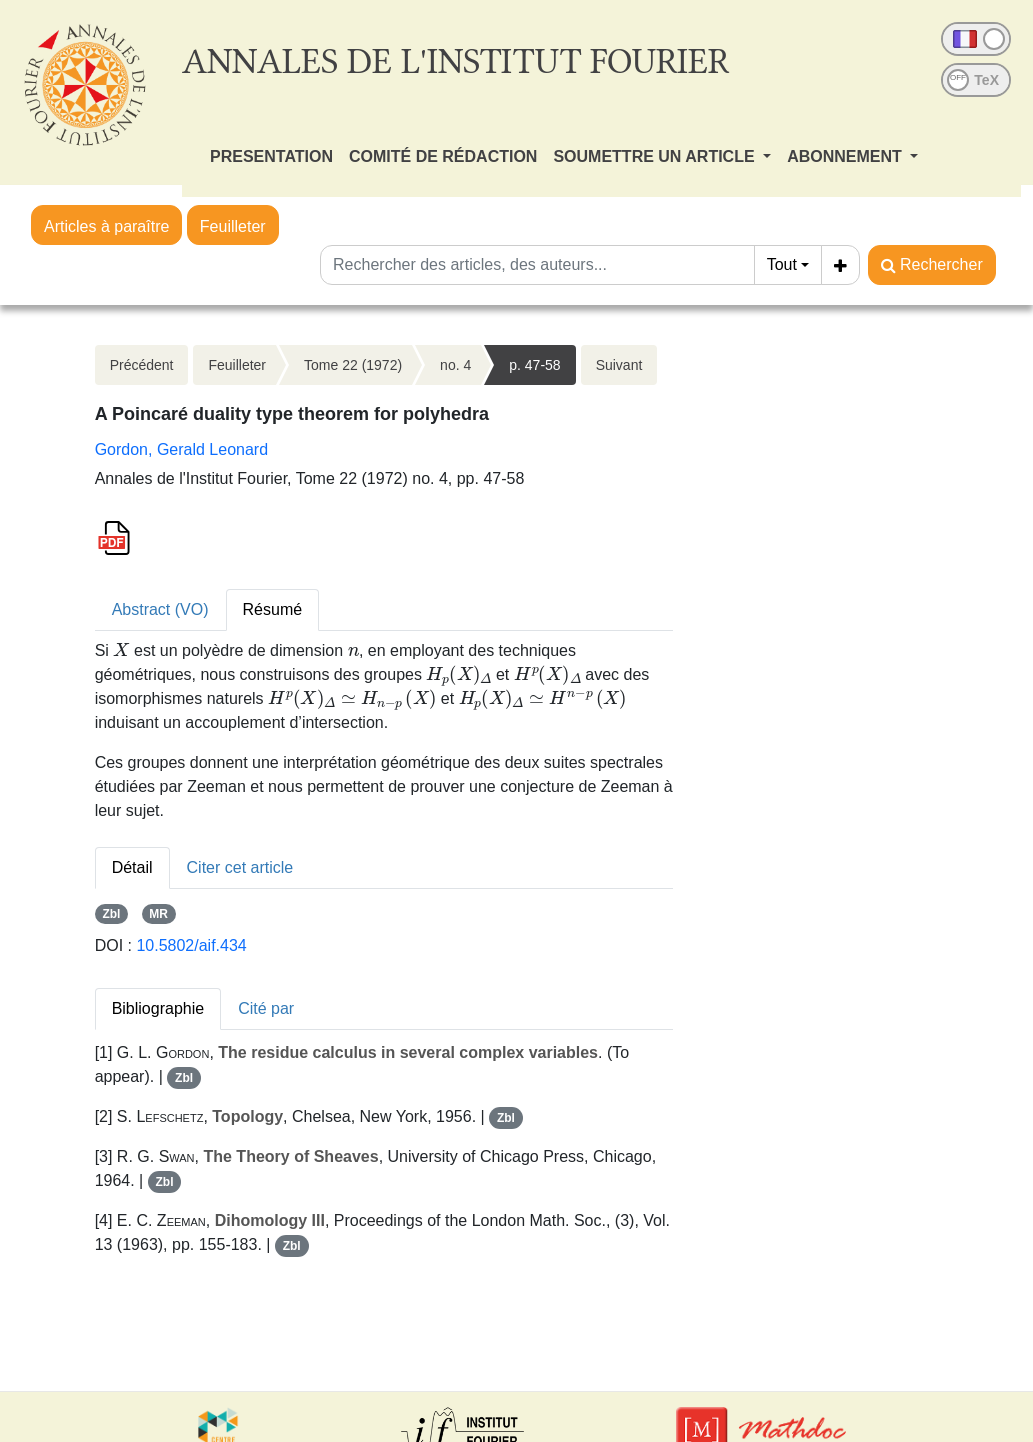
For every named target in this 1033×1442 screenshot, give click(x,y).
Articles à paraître (106, 226)
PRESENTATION (271, 156)
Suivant (619, 365)
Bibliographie (158, 1008)
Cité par (266, 1008)
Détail (132, 867)
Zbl (111, 914)
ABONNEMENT (846, 156)
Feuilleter (233, 226)
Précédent (142, 365)
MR (158, 914)
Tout (782, 264)
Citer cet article (240, 867)
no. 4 (455, 365)
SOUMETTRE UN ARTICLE (656, 156)
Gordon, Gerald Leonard (181, 449)
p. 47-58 (534, 365)
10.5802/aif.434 (191, 945)
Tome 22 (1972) (353, 365)
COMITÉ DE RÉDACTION (443, 156)
